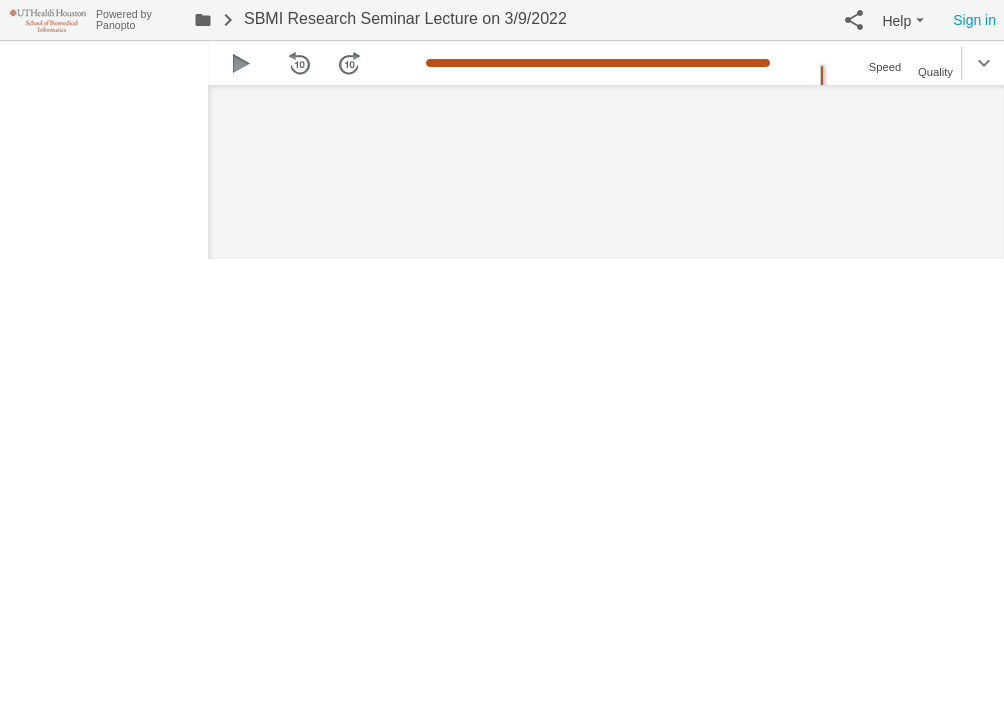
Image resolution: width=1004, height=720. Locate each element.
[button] (854, 20)
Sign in (974, 20)
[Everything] (48, 17)
